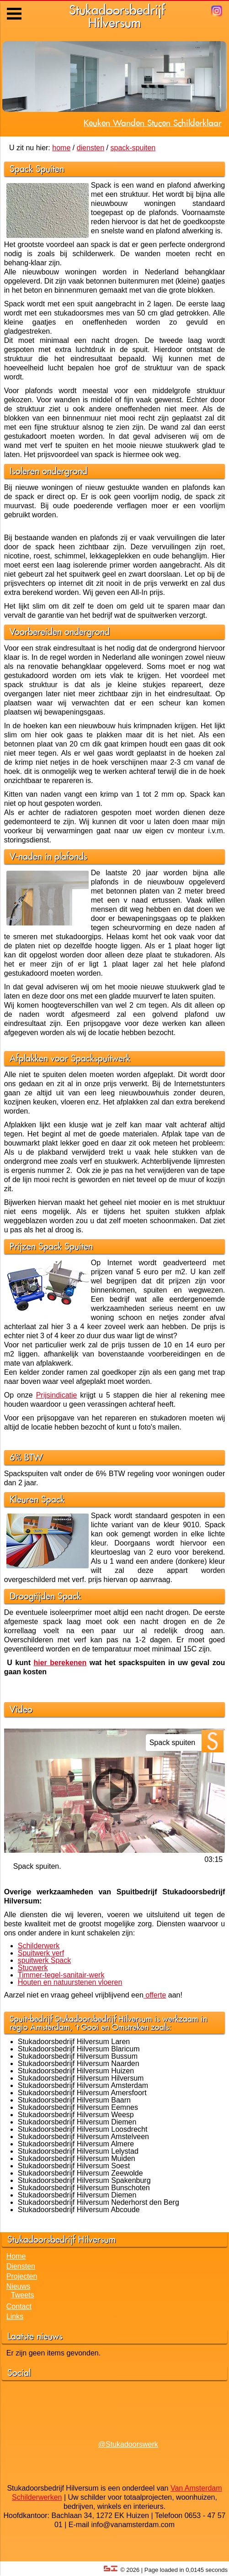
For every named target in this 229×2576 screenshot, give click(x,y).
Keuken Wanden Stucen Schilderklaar (153, 123)
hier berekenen (59, 1663)
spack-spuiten (132, 148)
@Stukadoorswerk (128, 2444)
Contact (19, 2306)
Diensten (20, 2266)
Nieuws (18, 2286)
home (61, 148)
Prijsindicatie (56, 1395)
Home (16, 2256)
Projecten (21, 2276)
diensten (91, 148)
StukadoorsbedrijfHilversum (117, 16)
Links (14, 2316)
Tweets (22, 2295)
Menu (15, 6)
